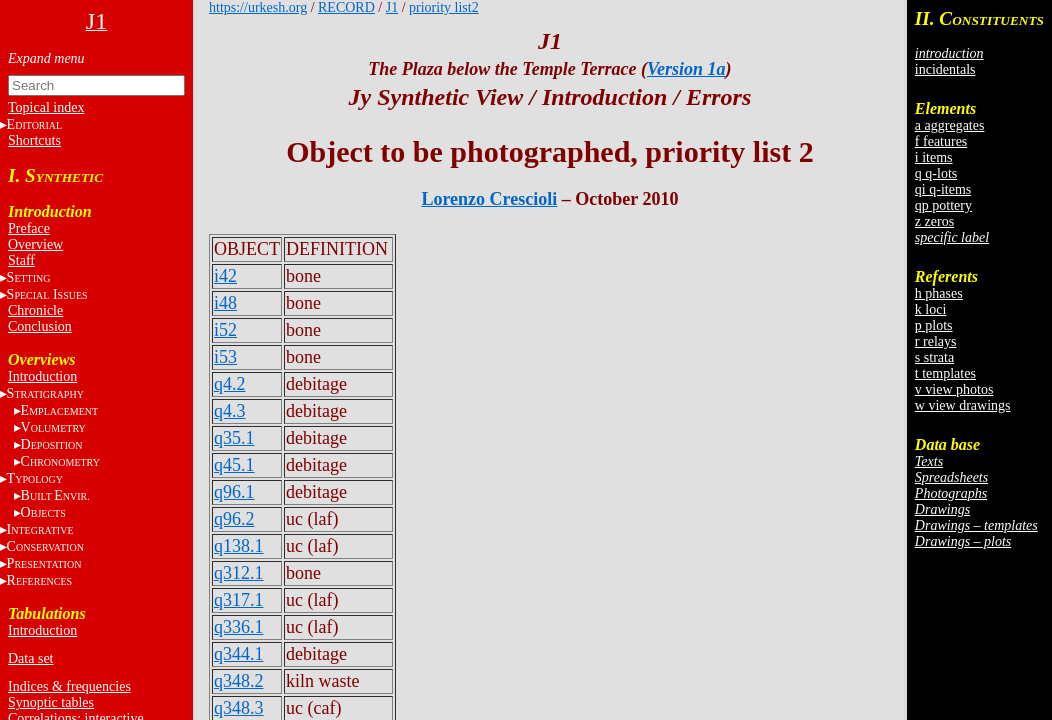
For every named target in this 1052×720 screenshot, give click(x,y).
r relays (936, 341)
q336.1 (239, 627)
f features (941, 141)
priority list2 (444, 7)
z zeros (934, 221)
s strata (934, 357)
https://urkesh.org (258, 7)
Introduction (42, 376)
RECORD (346, 7)
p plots (934, 325)
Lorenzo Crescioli (489, 199)
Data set (30, 658)
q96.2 (234, 519)
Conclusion (40, 326)
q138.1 (239, 546)
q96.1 (234, 492)
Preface (29, 228)
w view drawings (963, 405)
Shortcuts (34, 140)
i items (934, 157)
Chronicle (35, 310)
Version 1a (686, 69)
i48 (225, 303)
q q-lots (936, 173)
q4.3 (230, 411)
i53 (225, 357)
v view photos (954, 389)
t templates (945, 373)
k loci (931, 309)
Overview (35, 244)
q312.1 (239, 573)
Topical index (46, 107)
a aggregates (950, 125)
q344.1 (239, 654)
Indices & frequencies (69, 686)
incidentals (945, 69)
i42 (225, 276)
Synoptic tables (51, 702)
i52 (225, 330)
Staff (21, 260)
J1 (392, 7)
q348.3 (239, 708)
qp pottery (943, 205)
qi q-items (943, 189)
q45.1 (234, 465)
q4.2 (230, 384)
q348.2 (239, 681)
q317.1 (239, 600)
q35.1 (234, 438)
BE (55, 495)
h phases (939, 293)
